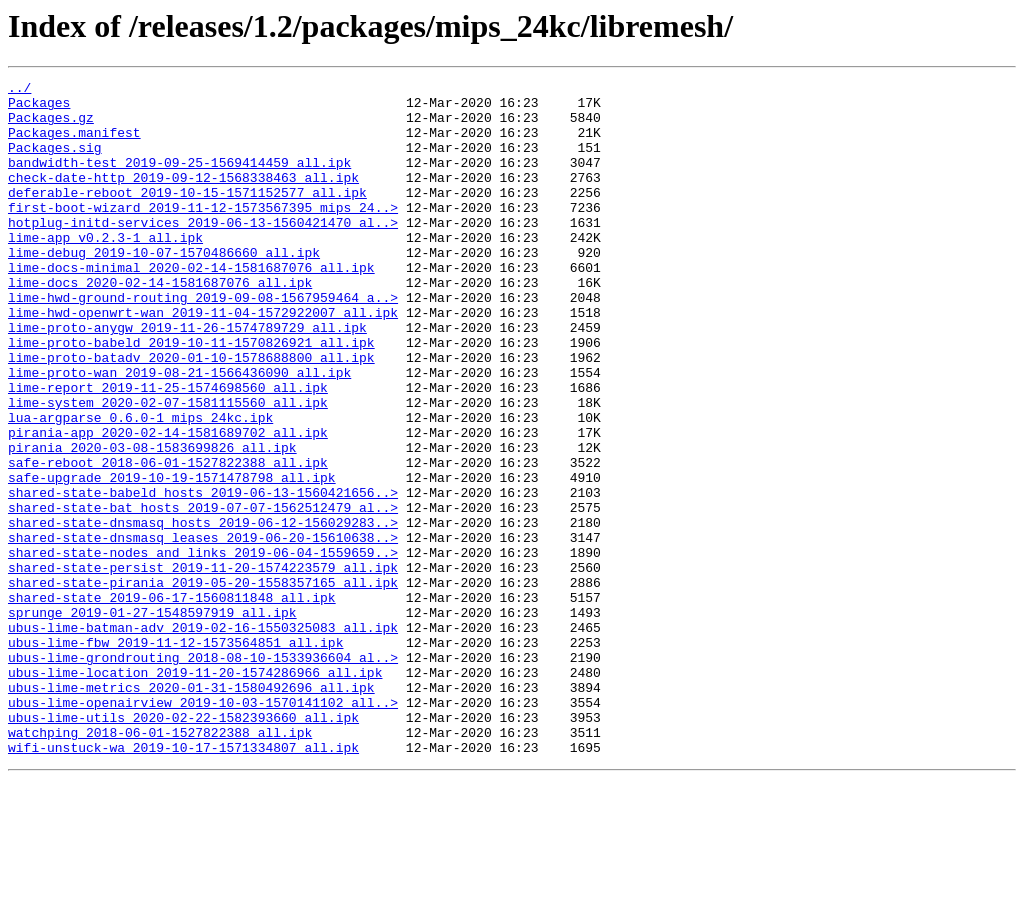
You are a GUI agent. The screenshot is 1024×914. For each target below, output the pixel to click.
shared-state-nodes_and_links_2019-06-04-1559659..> (203, 648)
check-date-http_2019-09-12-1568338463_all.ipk (183, 198)
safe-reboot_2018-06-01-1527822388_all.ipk (168, 540)
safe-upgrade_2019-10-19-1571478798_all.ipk (172, 558)
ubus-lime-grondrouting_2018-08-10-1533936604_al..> (203, 774)
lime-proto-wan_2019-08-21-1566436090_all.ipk (179, 432)
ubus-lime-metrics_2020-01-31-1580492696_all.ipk (191, 810)
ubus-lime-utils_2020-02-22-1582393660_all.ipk (183, 846)
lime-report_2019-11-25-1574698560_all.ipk (168, 450)
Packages (39, 108)
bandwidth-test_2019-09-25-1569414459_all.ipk (179, 180)
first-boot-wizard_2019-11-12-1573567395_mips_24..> (203, 234)
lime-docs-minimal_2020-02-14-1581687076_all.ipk (191, 306)
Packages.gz (51, 126)
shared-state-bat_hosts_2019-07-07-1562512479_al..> (203, 594)
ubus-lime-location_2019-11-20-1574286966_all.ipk (195, 792)
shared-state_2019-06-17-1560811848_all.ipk (172, 702)
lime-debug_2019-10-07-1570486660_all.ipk (164, 288)
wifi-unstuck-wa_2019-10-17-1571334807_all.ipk (183, 882)
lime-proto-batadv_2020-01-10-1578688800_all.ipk (191, 414)
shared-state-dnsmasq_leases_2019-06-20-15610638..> (203, 630)
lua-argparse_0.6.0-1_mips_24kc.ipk (140, 486)
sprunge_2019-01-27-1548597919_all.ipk (152, 720)
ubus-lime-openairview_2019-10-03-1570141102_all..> (203, 828)
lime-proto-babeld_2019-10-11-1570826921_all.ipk (191, 396)
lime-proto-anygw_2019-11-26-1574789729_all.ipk (187, 378)
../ (19, 90)
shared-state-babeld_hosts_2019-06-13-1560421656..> (203, 576)
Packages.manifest (74, 144)
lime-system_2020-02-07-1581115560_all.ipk (168, 468)
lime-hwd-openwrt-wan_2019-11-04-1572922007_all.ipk (203, 360)
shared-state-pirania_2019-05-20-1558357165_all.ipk (203, 684)
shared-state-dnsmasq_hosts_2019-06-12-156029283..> (203, 612)
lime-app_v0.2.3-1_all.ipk (105, 270)
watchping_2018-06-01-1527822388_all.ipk (160, 864)
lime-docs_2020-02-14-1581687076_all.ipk (160, 324)
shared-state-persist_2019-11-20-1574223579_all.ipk (203, 666)
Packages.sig (55, 162)
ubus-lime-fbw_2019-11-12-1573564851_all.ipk (175, 756)
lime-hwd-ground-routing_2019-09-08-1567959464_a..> (203, 342)
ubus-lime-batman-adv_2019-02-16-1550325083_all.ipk (203, 738)
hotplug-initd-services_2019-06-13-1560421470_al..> (203, 252)
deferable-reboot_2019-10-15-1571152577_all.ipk (187, 216)
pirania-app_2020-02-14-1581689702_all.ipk (168, 504)
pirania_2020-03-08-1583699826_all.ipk (152, 522)
